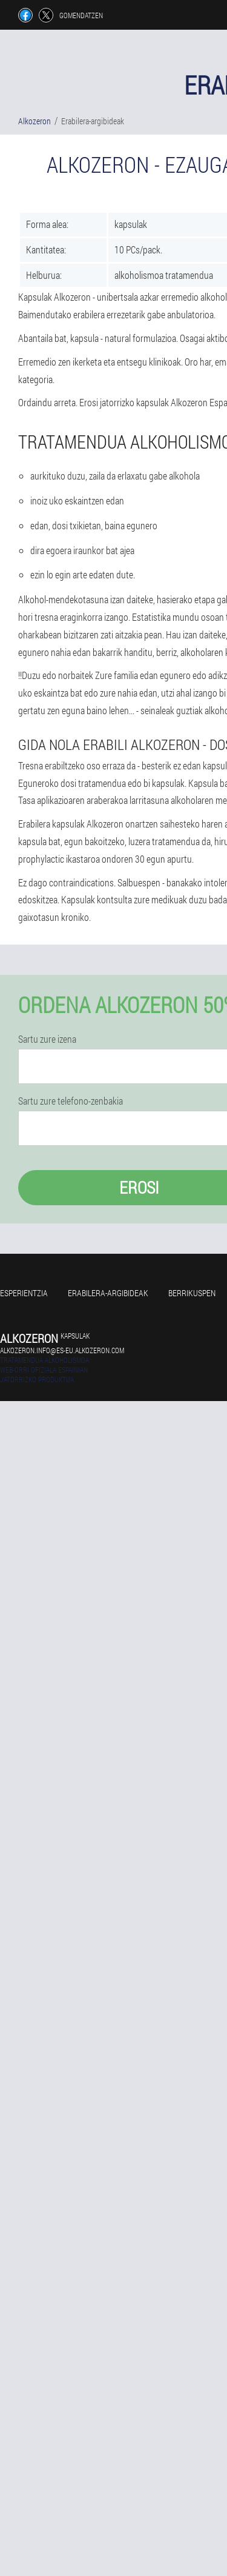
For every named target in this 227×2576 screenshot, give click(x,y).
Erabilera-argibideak (108, 1293)
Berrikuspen (191, 1293)
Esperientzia (24, 1293)
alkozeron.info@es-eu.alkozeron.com (62, 1350)
